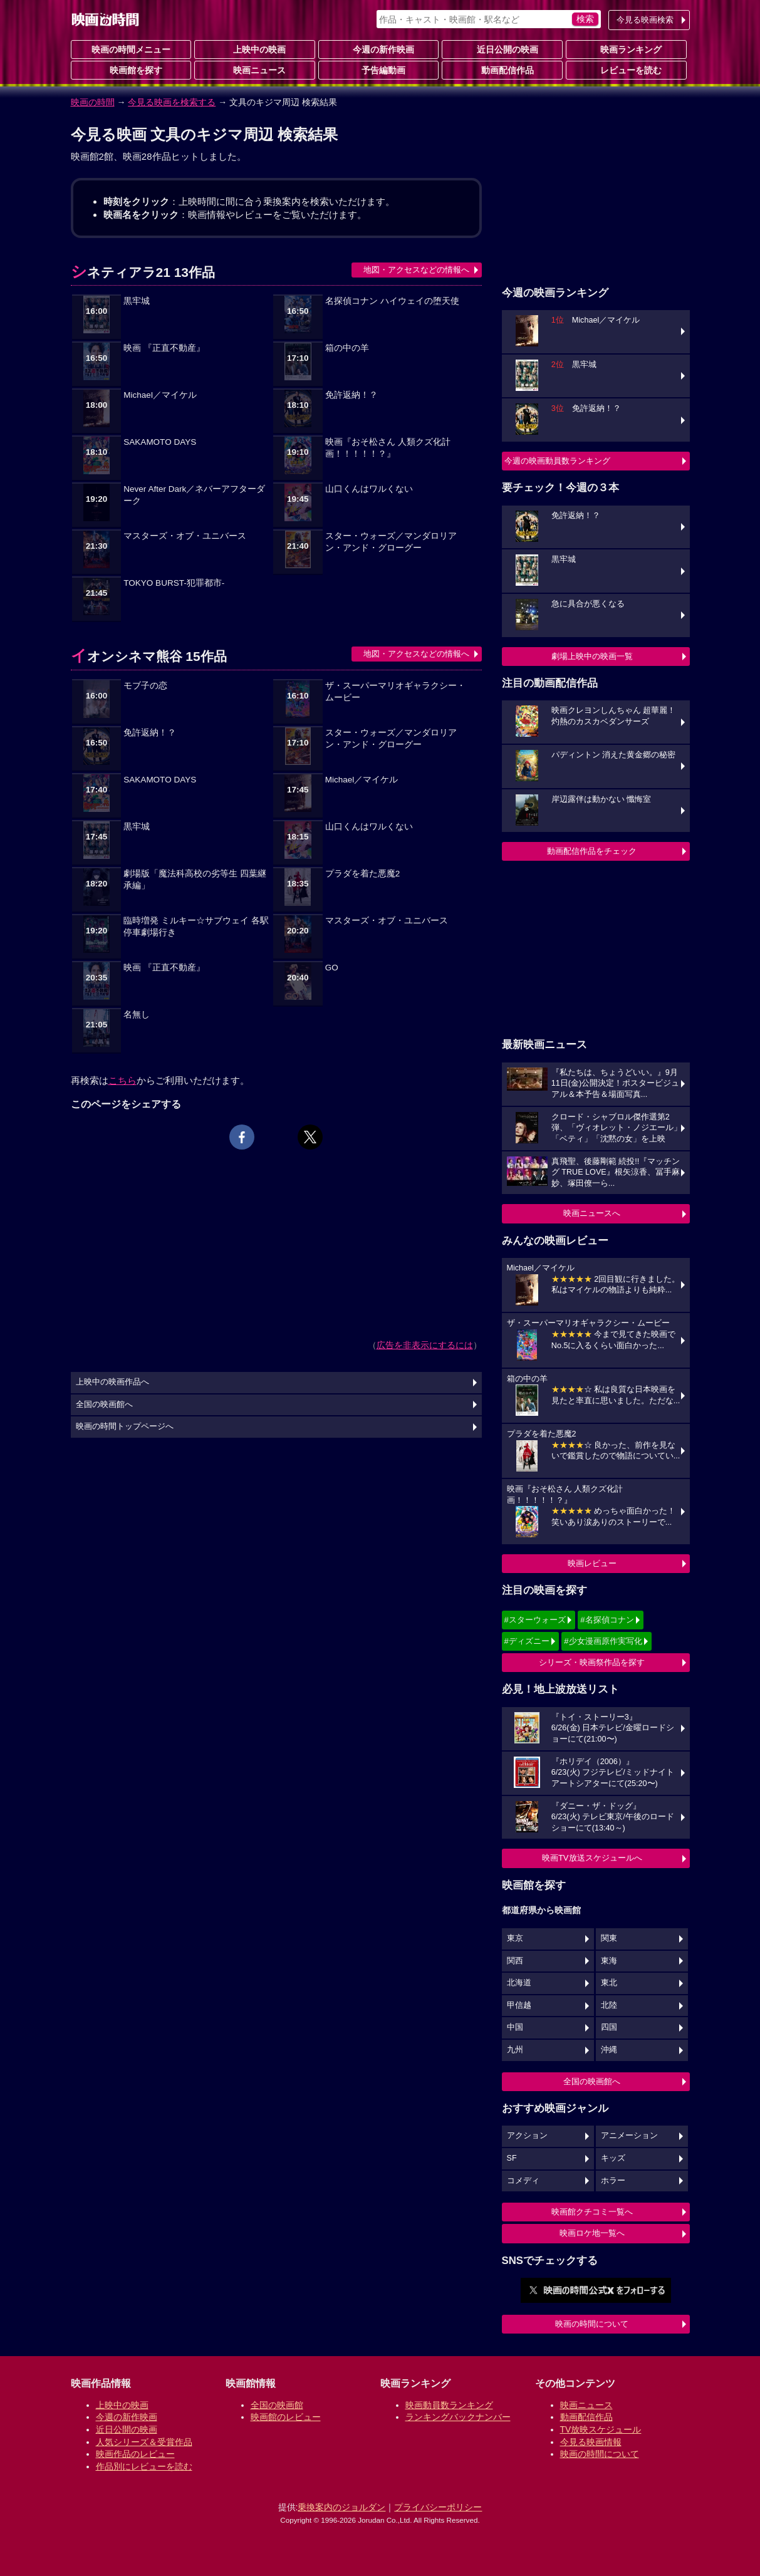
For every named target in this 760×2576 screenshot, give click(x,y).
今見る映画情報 (591, 2442)
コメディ (523, 2180)
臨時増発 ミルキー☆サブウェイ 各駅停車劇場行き (196, 926)
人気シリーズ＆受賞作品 (144, 2442)
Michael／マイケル (160, 395)
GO (331, 967)
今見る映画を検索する (172, 102)
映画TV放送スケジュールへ (592, 1857)
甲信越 (519, 2005)
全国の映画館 (277, 2405)
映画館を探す (131, 69)
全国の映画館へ (591, 2081)
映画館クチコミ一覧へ (592, 2211)
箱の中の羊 (347, 348)
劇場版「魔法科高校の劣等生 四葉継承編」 (194, 879)
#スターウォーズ (535, 1619)
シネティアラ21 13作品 (143, 272)
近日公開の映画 (502, 49)
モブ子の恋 (145, 685)
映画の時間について (591, 2324)
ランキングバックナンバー (458, 2417)
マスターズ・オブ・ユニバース (184, 536)
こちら (122, 1080)
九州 (515, 2049)
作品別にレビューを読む (144, 2466)
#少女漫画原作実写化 (603, 1641)
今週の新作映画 (378, 49)
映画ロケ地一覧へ (592, 2233)
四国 (609, 2027)
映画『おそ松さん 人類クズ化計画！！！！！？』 (387, 448)
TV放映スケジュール (601, 2429)
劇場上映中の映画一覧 (592, 656)
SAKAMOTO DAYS (159, 442)
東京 (515, 1938)
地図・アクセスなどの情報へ (416, 269)
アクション (527, 2135)
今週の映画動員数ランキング (557, 460)
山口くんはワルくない (369, 489)
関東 (609, 1938)
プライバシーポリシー (438, 2507)
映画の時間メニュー (130, 49)
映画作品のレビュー (135, 2454)
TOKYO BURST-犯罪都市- (173, 583)
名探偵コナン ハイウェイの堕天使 (392, 301)
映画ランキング (626, 49)
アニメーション (629, 2135)
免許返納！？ (351, 395)
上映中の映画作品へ (112, 1382)
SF (512, 2158)
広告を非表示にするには (425, 1345)
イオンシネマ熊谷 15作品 (149, 656)
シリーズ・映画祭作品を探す (592, 1662)
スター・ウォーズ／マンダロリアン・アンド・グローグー (391, 542)
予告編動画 (378, 69)
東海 (609, 1960)
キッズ (613, 2158)
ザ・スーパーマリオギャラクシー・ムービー (395, 691)
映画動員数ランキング (449, 2405)
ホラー (613, 2180)
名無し (136, 1014)
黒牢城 (136, 301)
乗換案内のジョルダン (341, 2507)
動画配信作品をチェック (592, 851)
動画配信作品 (502, 69)
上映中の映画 (254, 49)
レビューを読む (626, 69)
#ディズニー (526, 1641)
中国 (515, 2027)
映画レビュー (592, 1563)
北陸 (609, 2005)
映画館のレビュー (286, 2417)
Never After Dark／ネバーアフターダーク (194, 495)
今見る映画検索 (645, 19)
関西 (515, 1960)
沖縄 (609, 2049)
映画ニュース (254, 69)
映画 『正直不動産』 (164, 348)
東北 (609, 1982)
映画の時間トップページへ (125, 1426)
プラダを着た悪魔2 (362, 873)
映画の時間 (93, 102)
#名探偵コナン (606, 1619)
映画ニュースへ (591, 1213)
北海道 (519, 1982)
